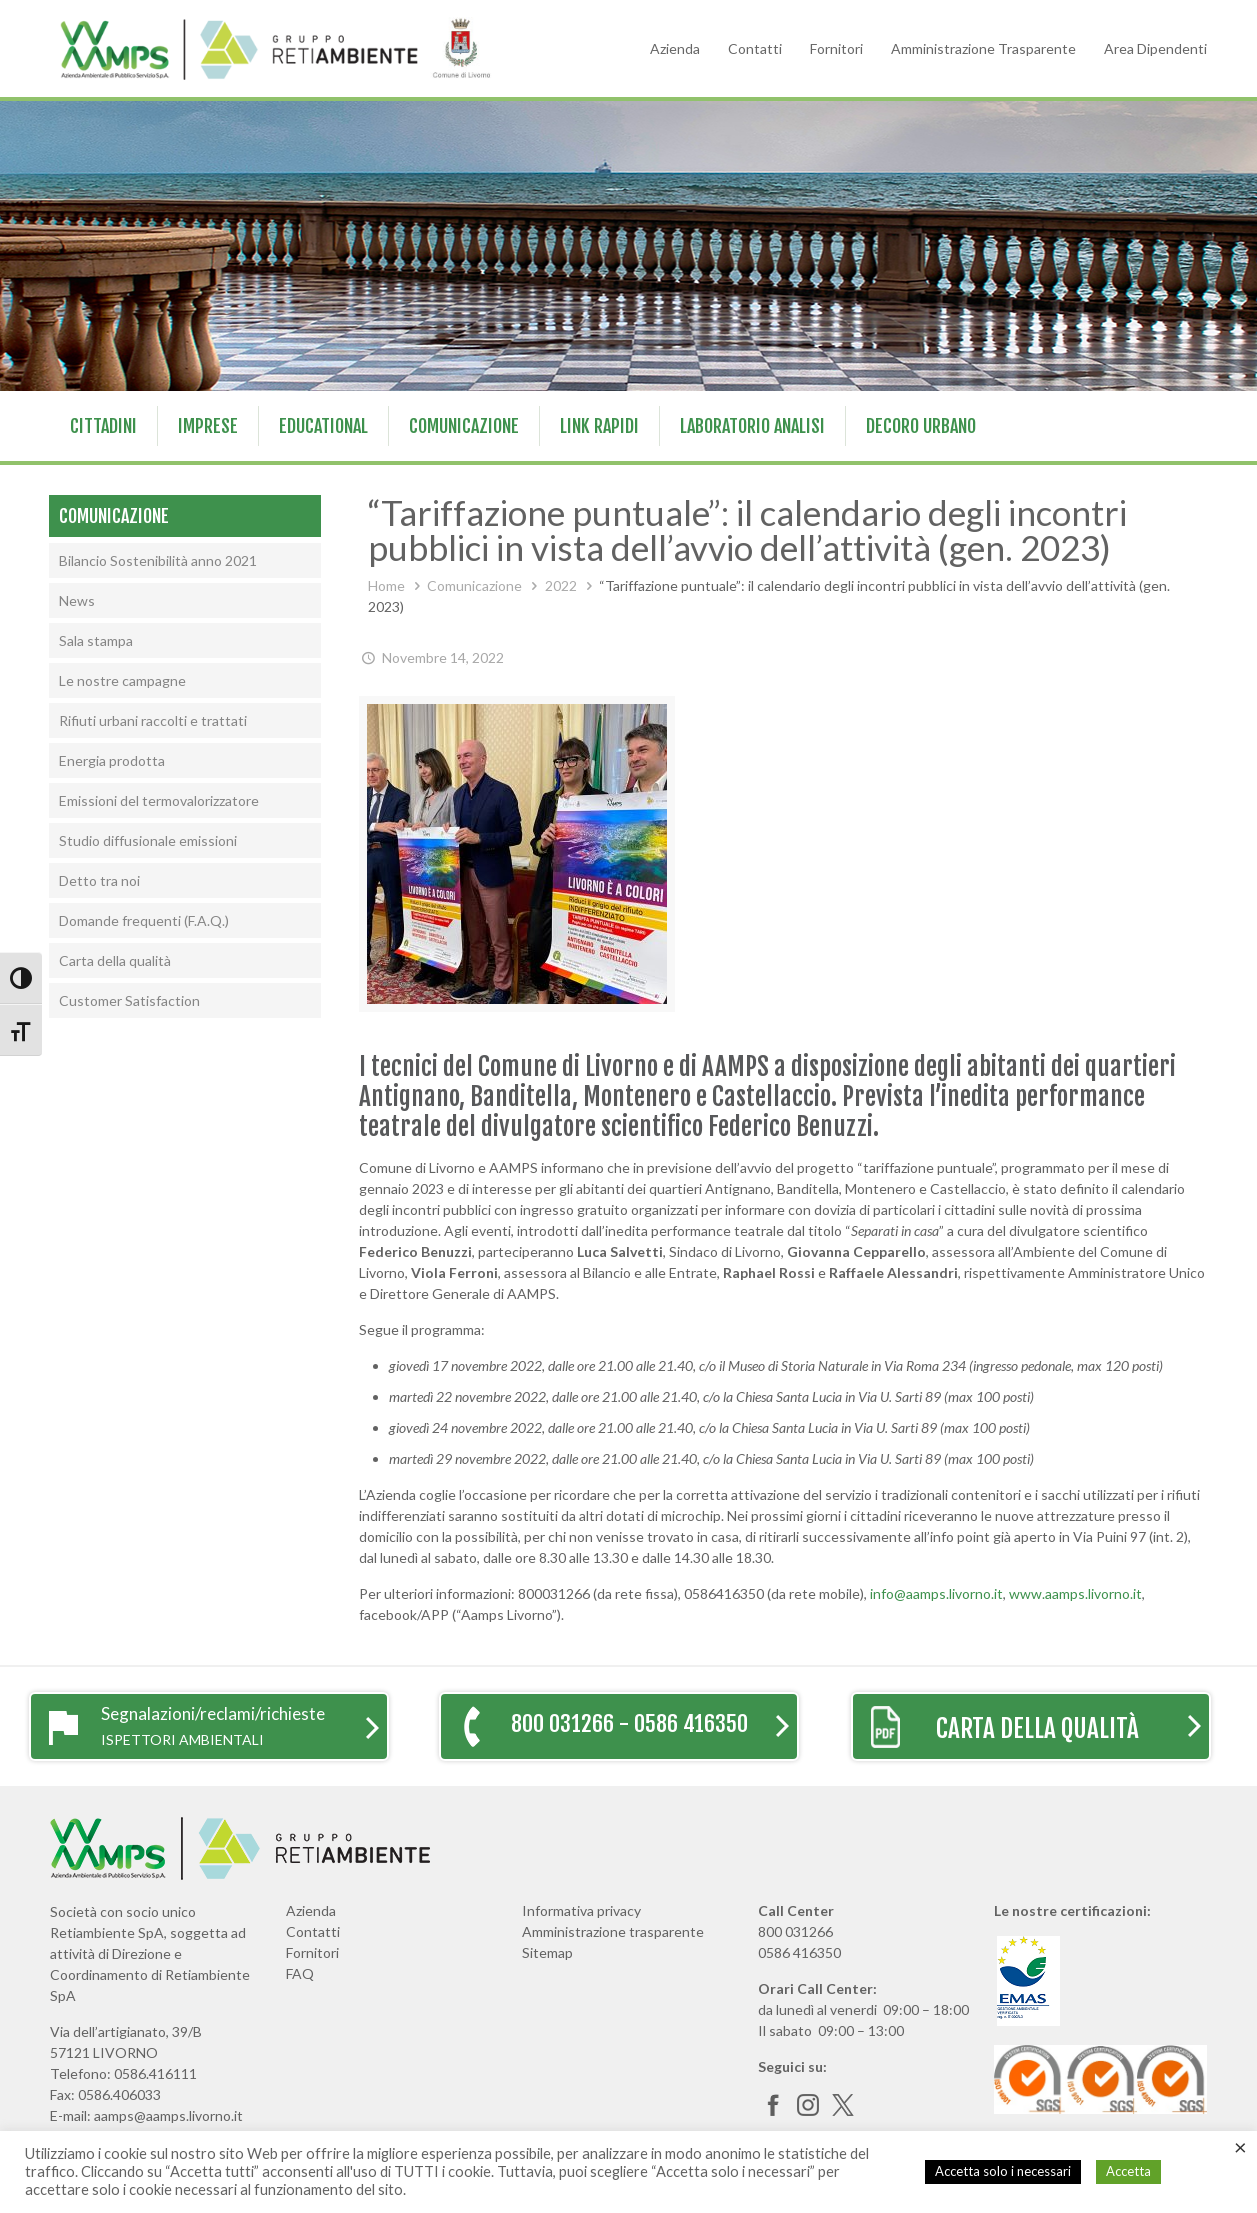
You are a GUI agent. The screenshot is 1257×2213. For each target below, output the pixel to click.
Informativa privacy (581, 1910)
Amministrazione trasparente (613, 1931)
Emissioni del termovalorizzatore (159, 800)
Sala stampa (96, 640)
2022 (561, 585)
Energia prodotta (112, 760)
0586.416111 (155, 2073)
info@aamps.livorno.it (936, 1593)
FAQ (300, 1973)
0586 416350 (799, 1952)
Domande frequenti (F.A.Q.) (144, 920)
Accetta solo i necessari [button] (1003, 2171)
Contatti (755, 48)
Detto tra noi (99, 880)
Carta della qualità (115, 960)
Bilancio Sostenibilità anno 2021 (158, 560)
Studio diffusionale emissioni (148, 840)
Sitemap (547, 1952)
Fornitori (836, 48)
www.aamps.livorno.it (1075, 1593)
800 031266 (795, 1931)
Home (386, 585)
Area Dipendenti (1155, 48)
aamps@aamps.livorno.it (168, 2115)
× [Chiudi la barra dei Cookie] (1240, 2147)
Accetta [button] (1128, 2171)
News (77, 600)
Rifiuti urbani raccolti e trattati (153, 720)
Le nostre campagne (122, 680)
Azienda (675, 48)
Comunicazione (474, 585)
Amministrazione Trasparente (983, 48)
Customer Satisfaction (129, 1000)
